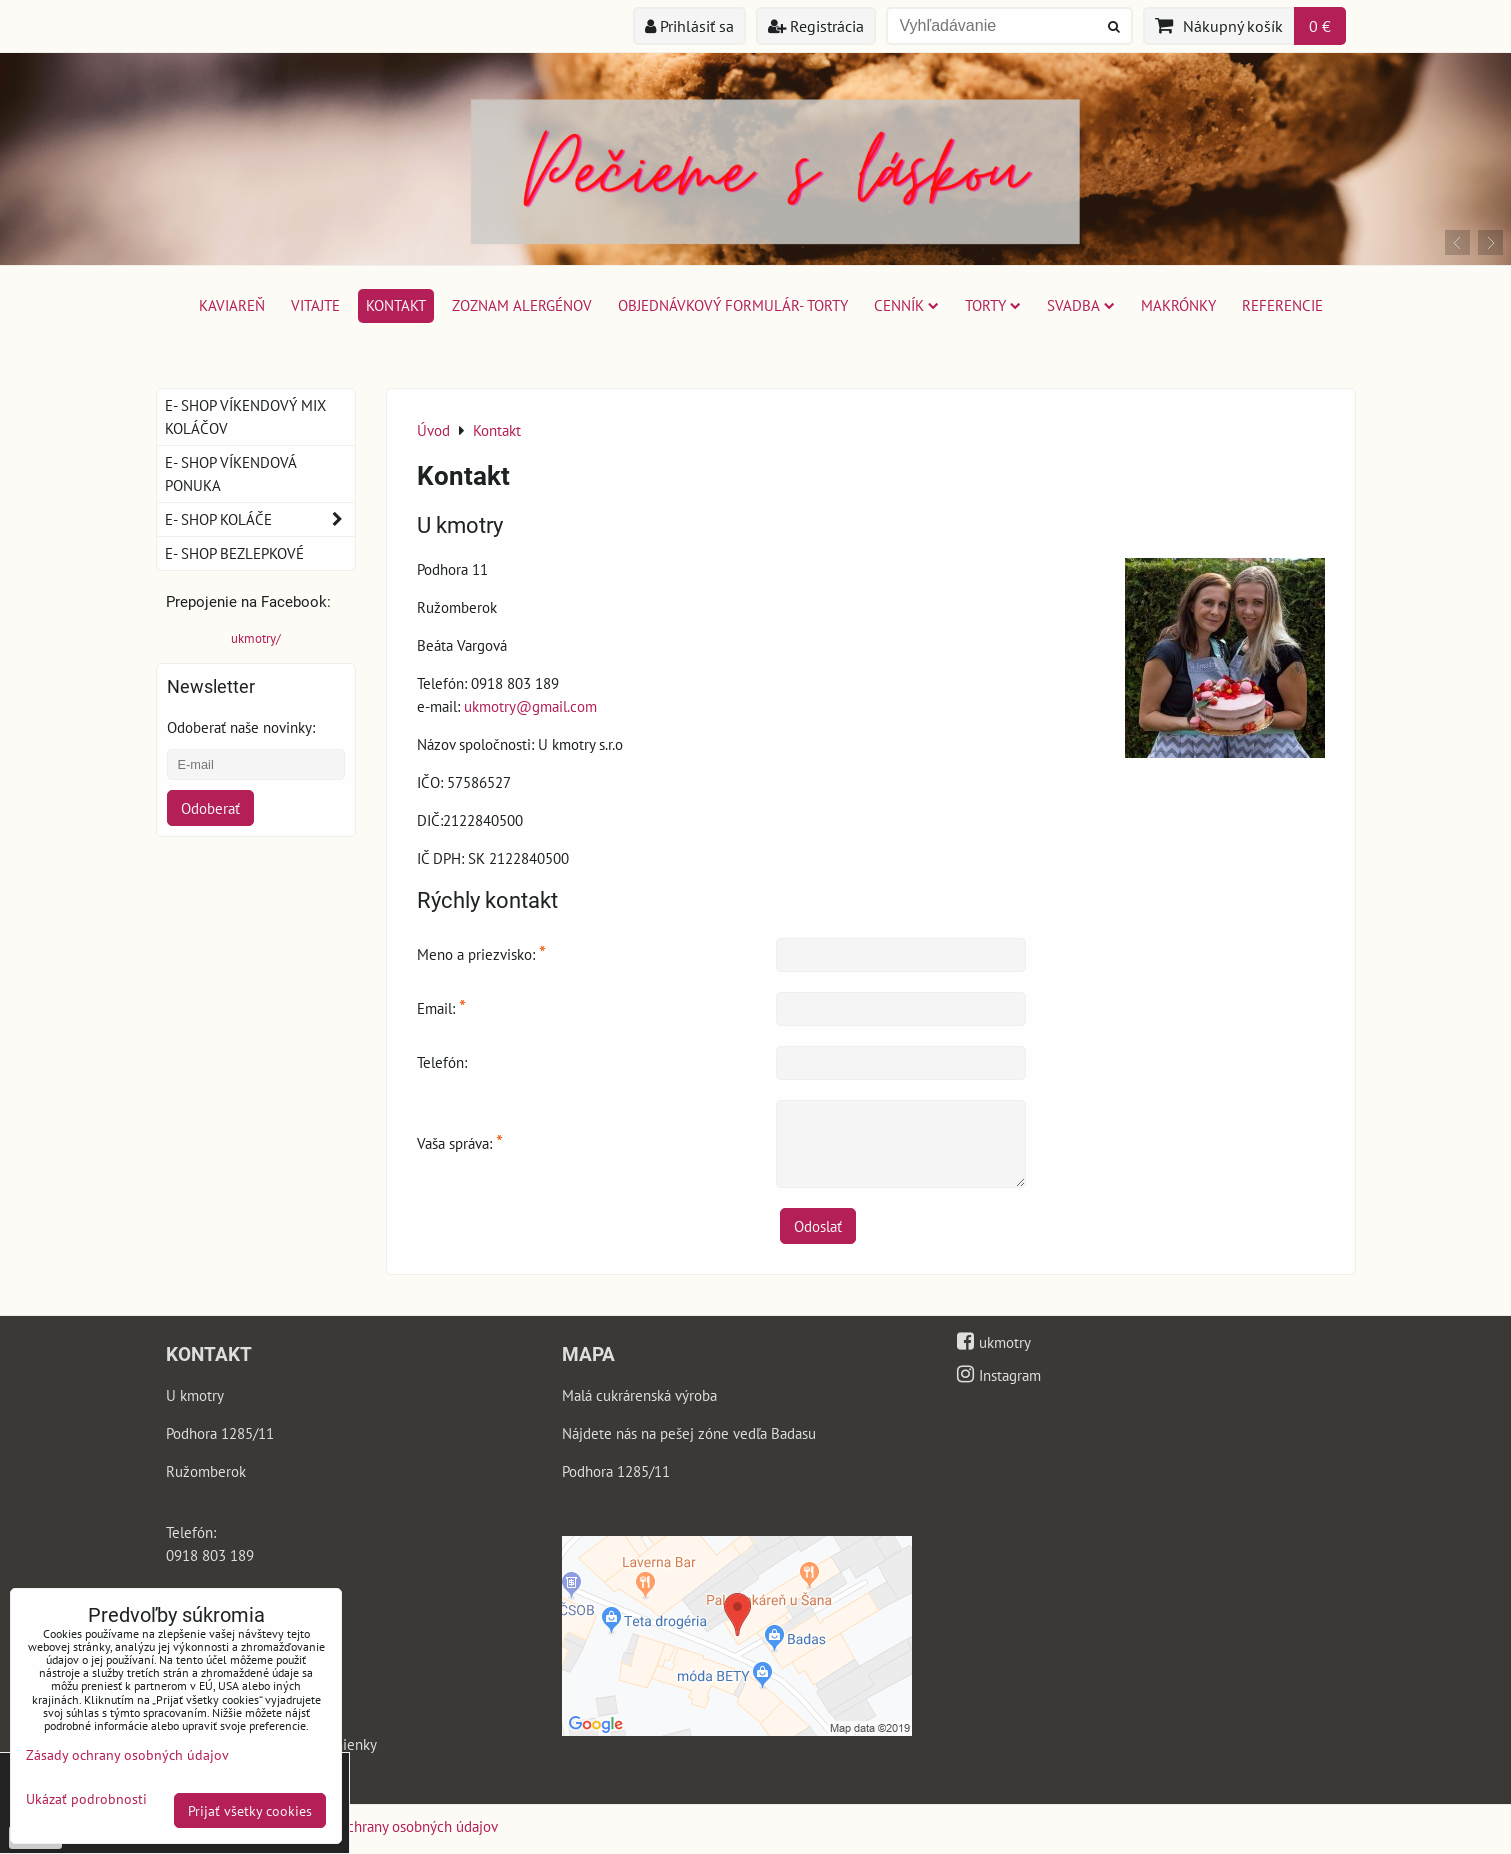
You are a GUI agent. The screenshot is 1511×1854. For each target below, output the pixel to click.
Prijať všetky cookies (250, 1810)
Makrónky (1178, 305)
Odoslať (818, 1226)
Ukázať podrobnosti (86, 1799)
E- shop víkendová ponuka (231, 473)
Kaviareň (232, 305)
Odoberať (210, 808)
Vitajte (315, 305)
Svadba (1081, 305)
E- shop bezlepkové (234, 553)
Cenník (906, 305)
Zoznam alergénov (522, 305)
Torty (993, 305)
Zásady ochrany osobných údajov (395, 1826)
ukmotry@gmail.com (530, 706)
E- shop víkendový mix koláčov (245, 416)
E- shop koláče (260, 519)
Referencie (1282, 305)
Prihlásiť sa (689, 26)
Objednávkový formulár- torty (733, 305)
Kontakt (396, 305)
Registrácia (816, 26)
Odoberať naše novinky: (241, 727)
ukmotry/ (256, 638)
